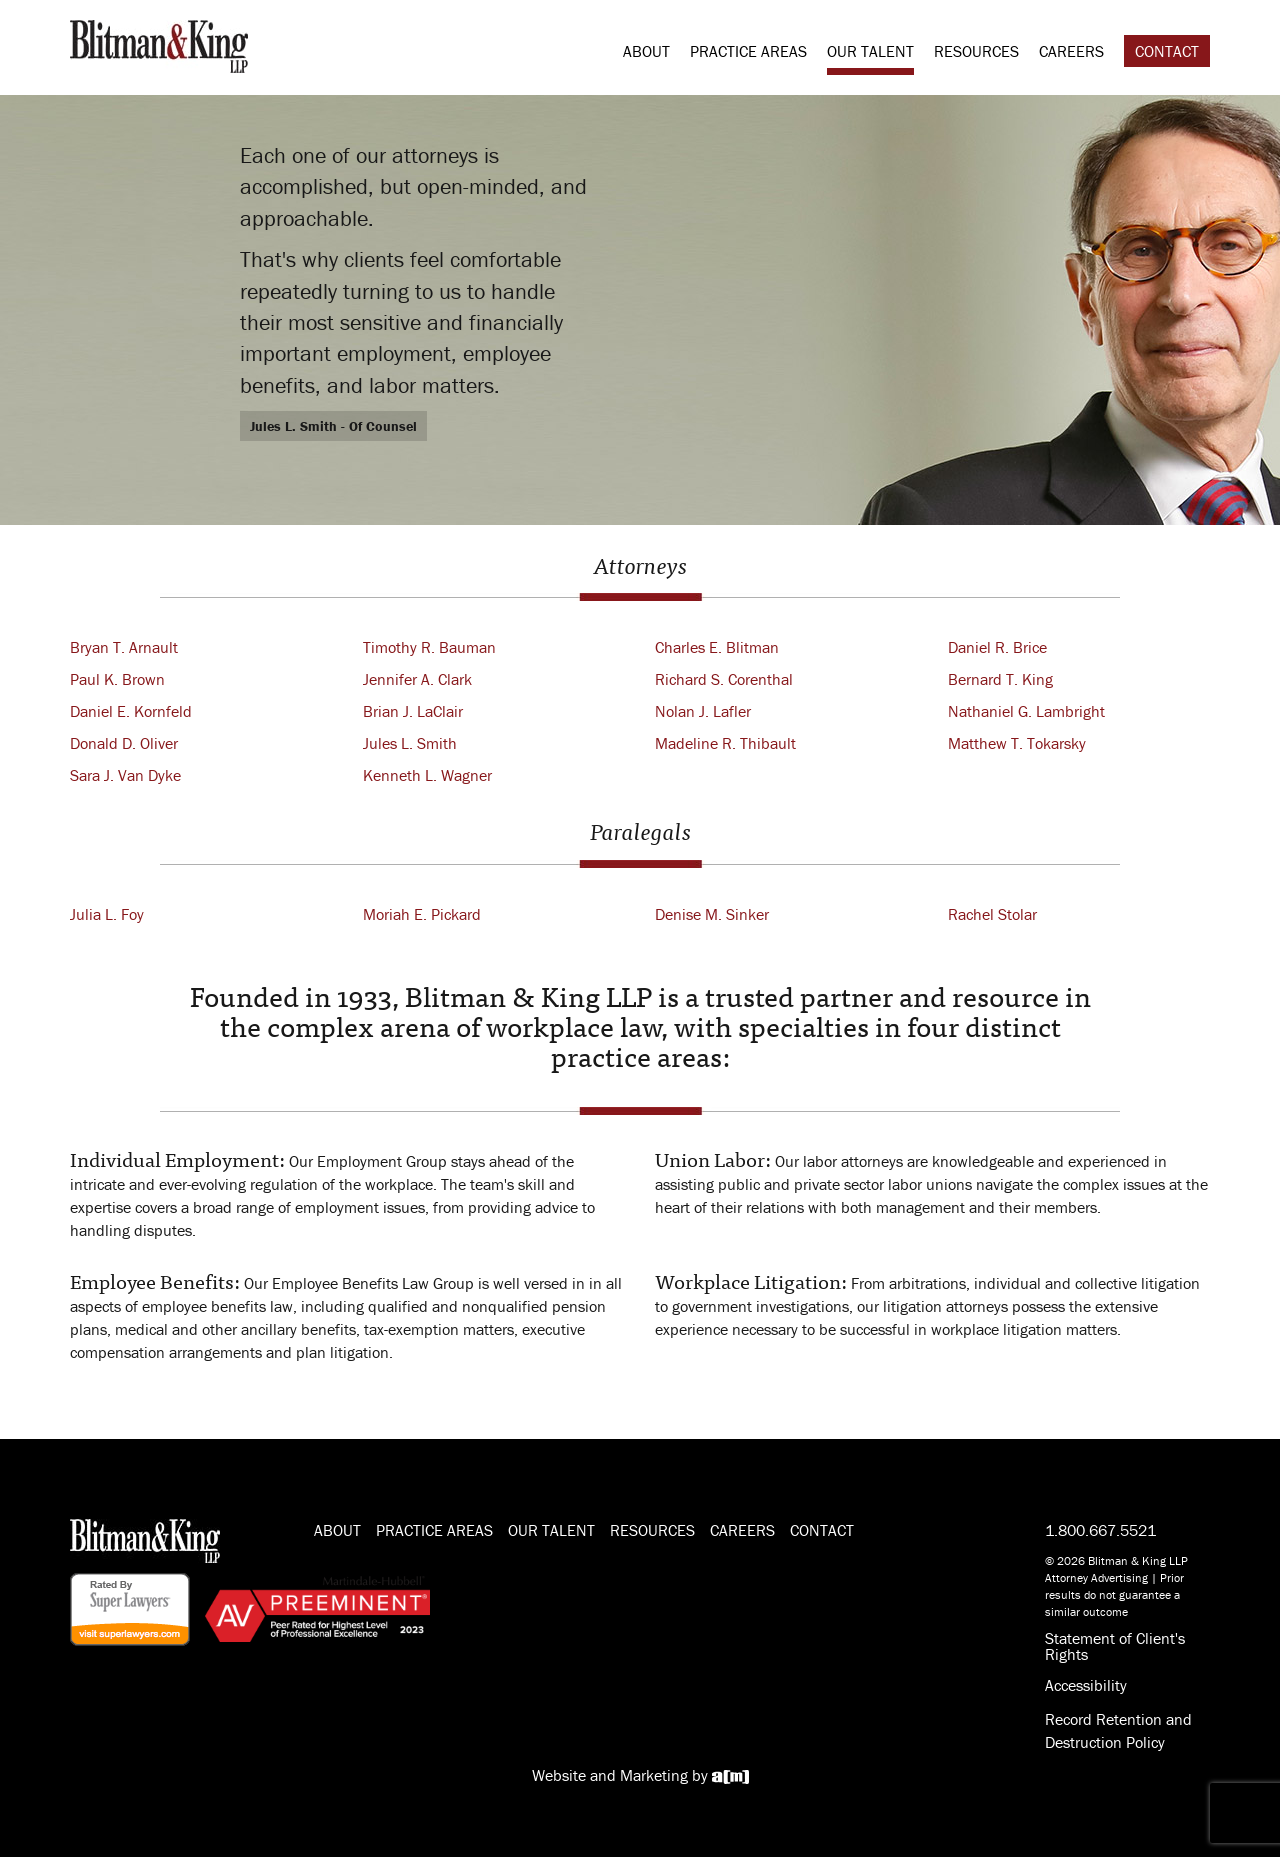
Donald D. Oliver (124, 743)
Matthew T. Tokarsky (1017, 743)
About (646, 51)
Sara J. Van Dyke (125, 775)
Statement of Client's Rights (1115, 1646)
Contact (1167, 51)
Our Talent (870, 51)
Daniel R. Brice (997, 647)
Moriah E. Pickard (422, 914)
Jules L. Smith (410, 743)
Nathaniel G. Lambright (1026, 711)
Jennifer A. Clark (417, 679)
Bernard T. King (1000, 679)
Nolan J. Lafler (703, 711)
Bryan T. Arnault (124, 647)
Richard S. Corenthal (724, 679)
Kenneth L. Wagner (427, 775)
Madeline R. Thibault (725, 743)
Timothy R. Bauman (429, 647)
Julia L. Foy (107, 914)
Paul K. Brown (117, 679)
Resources (976, 51)
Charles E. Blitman (717, 647)
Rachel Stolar (992, 914)
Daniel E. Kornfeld (131, 711)
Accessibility (1086, 1685)
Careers (1071, 51)
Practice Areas (748, 51)
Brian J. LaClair (413, 711)
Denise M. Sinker (712, 914)
